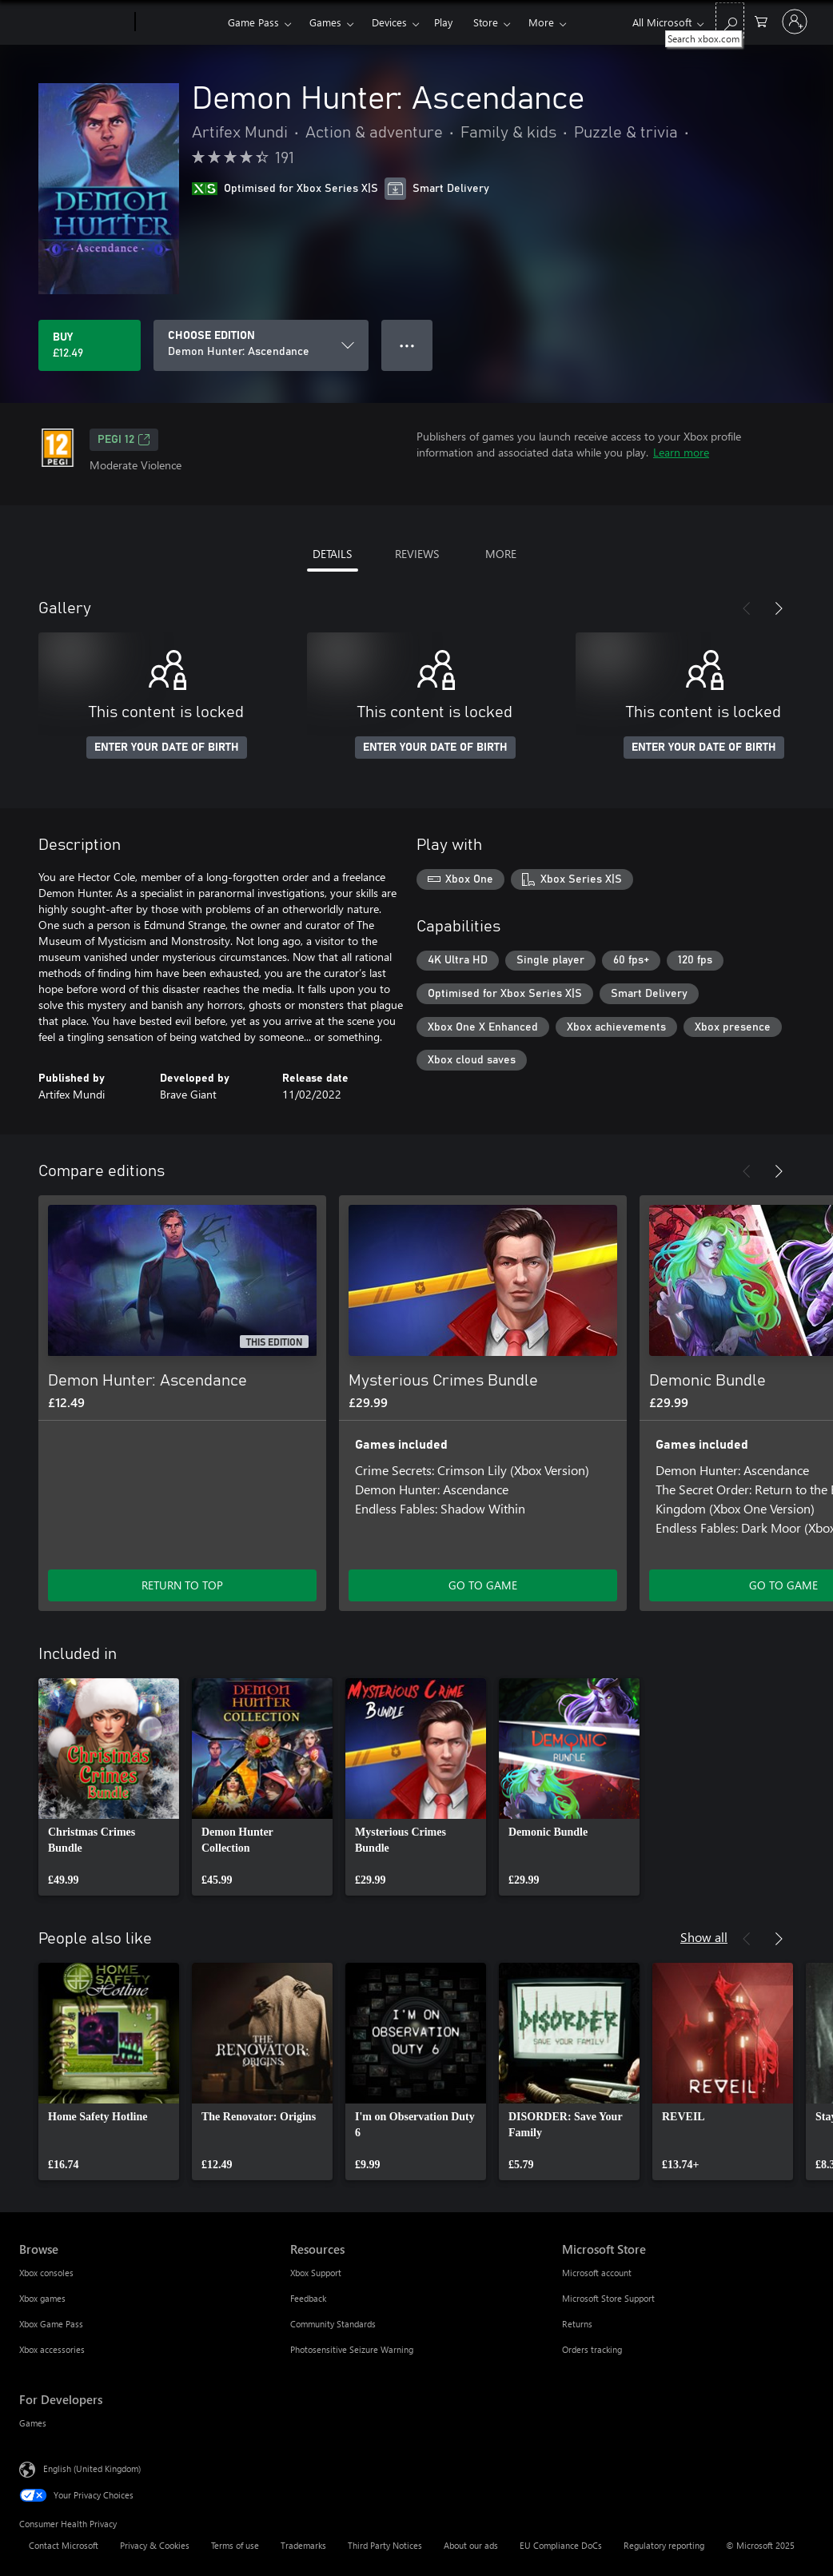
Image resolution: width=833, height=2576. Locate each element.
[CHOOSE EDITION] (261, 345)
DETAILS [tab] (332, 553)
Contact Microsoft (63, 2545)
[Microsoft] (74, 22)
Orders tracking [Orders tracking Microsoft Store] (592, 2349)
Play (443, 22)
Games (325, 22)
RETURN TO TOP (182, 1585)
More (541, 22)
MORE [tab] (500, 553)
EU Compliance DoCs (561, 2545)
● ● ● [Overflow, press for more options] (407, 345)
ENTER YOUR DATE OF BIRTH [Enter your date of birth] (166, 747)
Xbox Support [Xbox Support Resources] (315, 2272)
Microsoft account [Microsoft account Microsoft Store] (597, 2272)
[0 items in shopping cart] (761, 20)
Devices (389, 22)
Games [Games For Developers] (32, 2423)
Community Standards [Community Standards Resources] (333, 2324)
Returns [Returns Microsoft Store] (577, 2324)
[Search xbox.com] (729, 20)
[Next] (779, 608)
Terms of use (235, 2545)
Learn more (681, 452)
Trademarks (303, 2545)
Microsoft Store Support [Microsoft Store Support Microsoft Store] (608, 2298)
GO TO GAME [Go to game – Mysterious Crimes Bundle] (482, 1585)
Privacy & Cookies (154, 2545)
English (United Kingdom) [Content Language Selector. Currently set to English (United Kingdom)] (92, 2468)
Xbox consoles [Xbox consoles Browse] (46, 2272)
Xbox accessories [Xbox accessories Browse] (52, 2349)
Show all (703, 1936)
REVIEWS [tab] (417, 553)
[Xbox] (179, 22)
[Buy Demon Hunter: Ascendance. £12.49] (89, 345)
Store (485, 22)
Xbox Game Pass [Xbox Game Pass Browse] (51, 2324)
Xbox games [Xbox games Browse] (42, 2298)
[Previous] (747, 608)
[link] (108, 1787)
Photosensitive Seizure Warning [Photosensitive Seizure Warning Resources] (351, 2349)
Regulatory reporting (664, 2545)
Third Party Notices (385, 2545)
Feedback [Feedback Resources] (308, 2298)
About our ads (471, 2545)
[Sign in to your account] (794, 21)
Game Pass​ (253, 22)
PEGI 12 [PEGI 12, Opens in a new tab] (124, 439)
